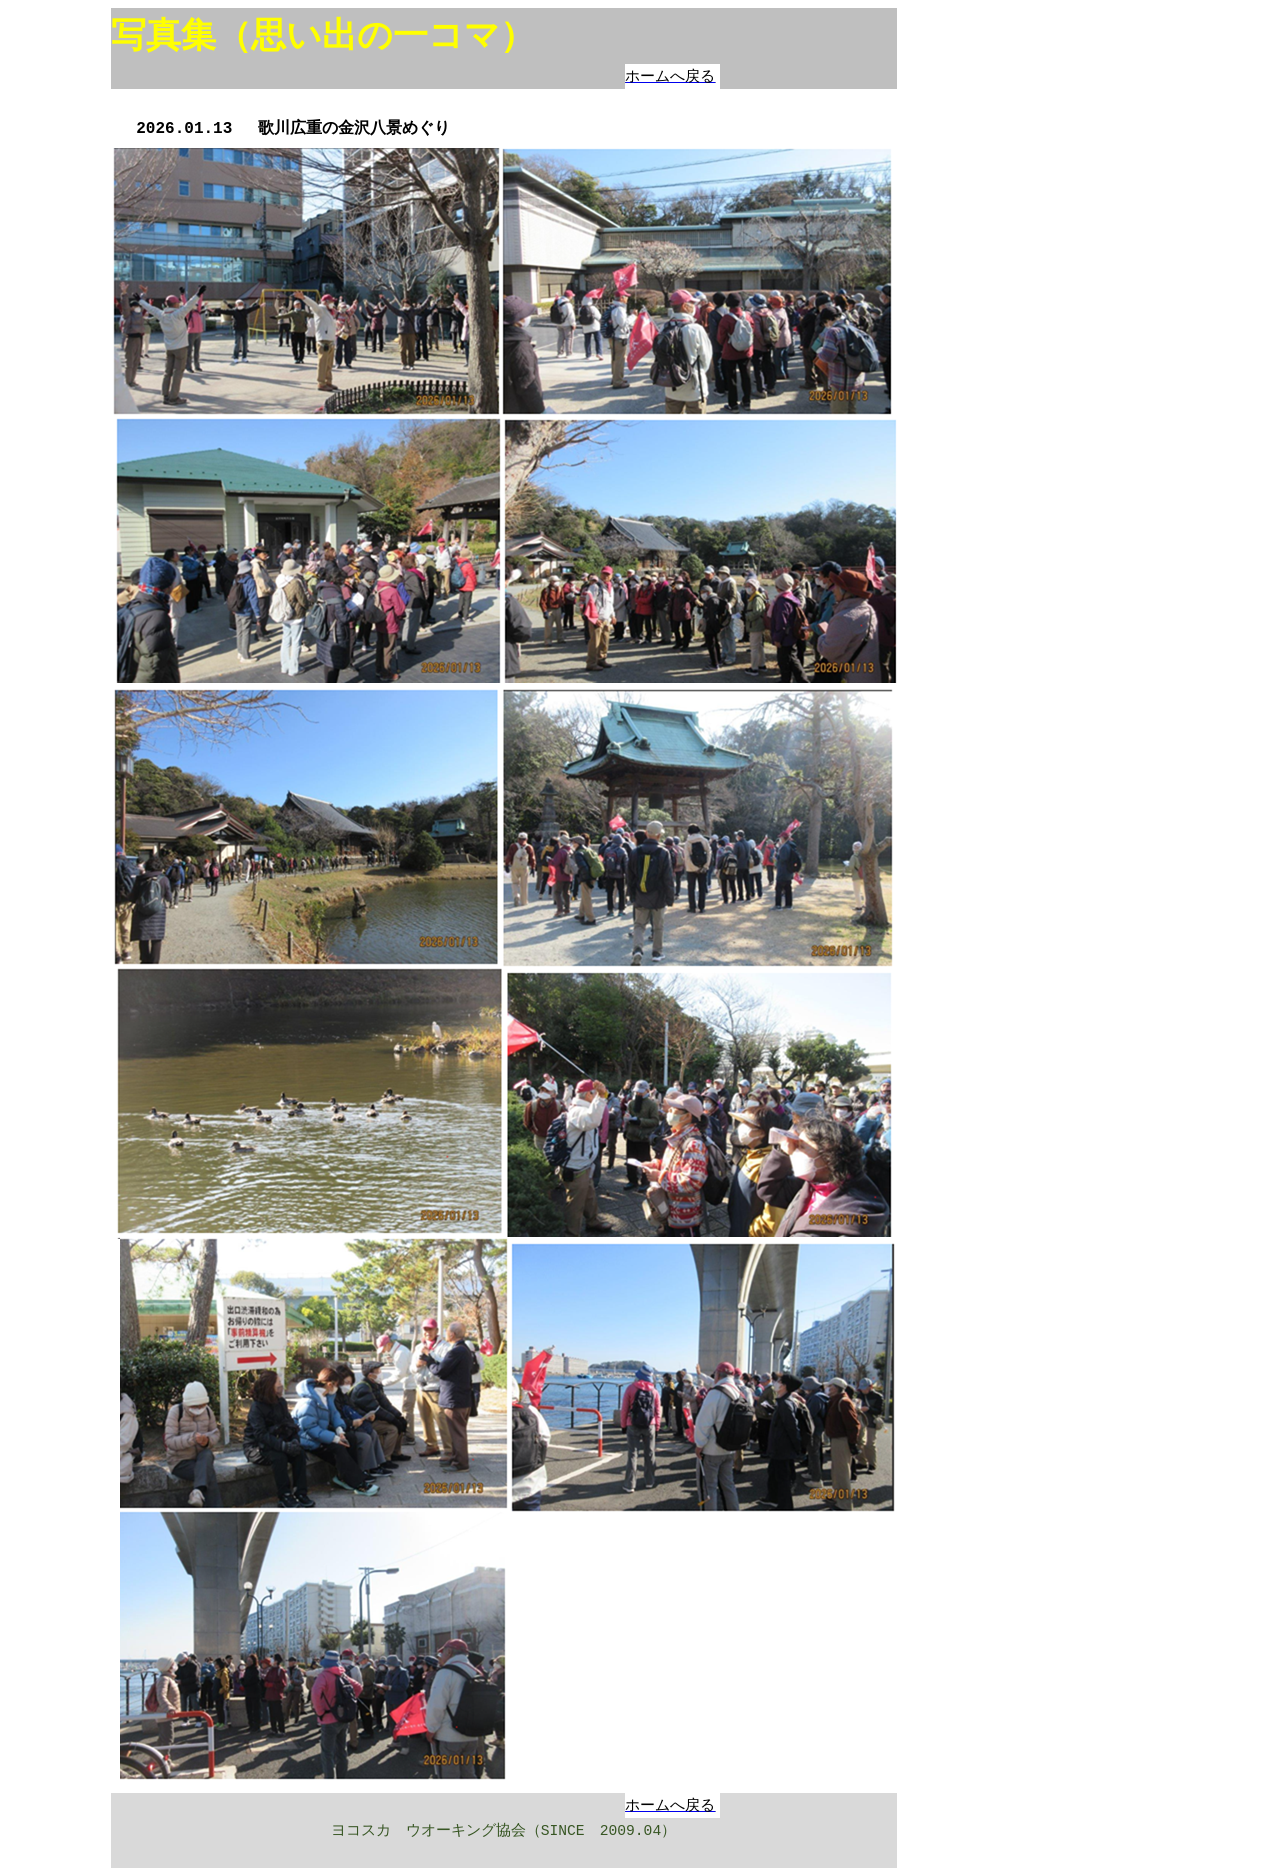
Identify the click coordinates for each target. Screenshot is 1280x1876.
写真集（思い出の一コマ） (323, 35)
